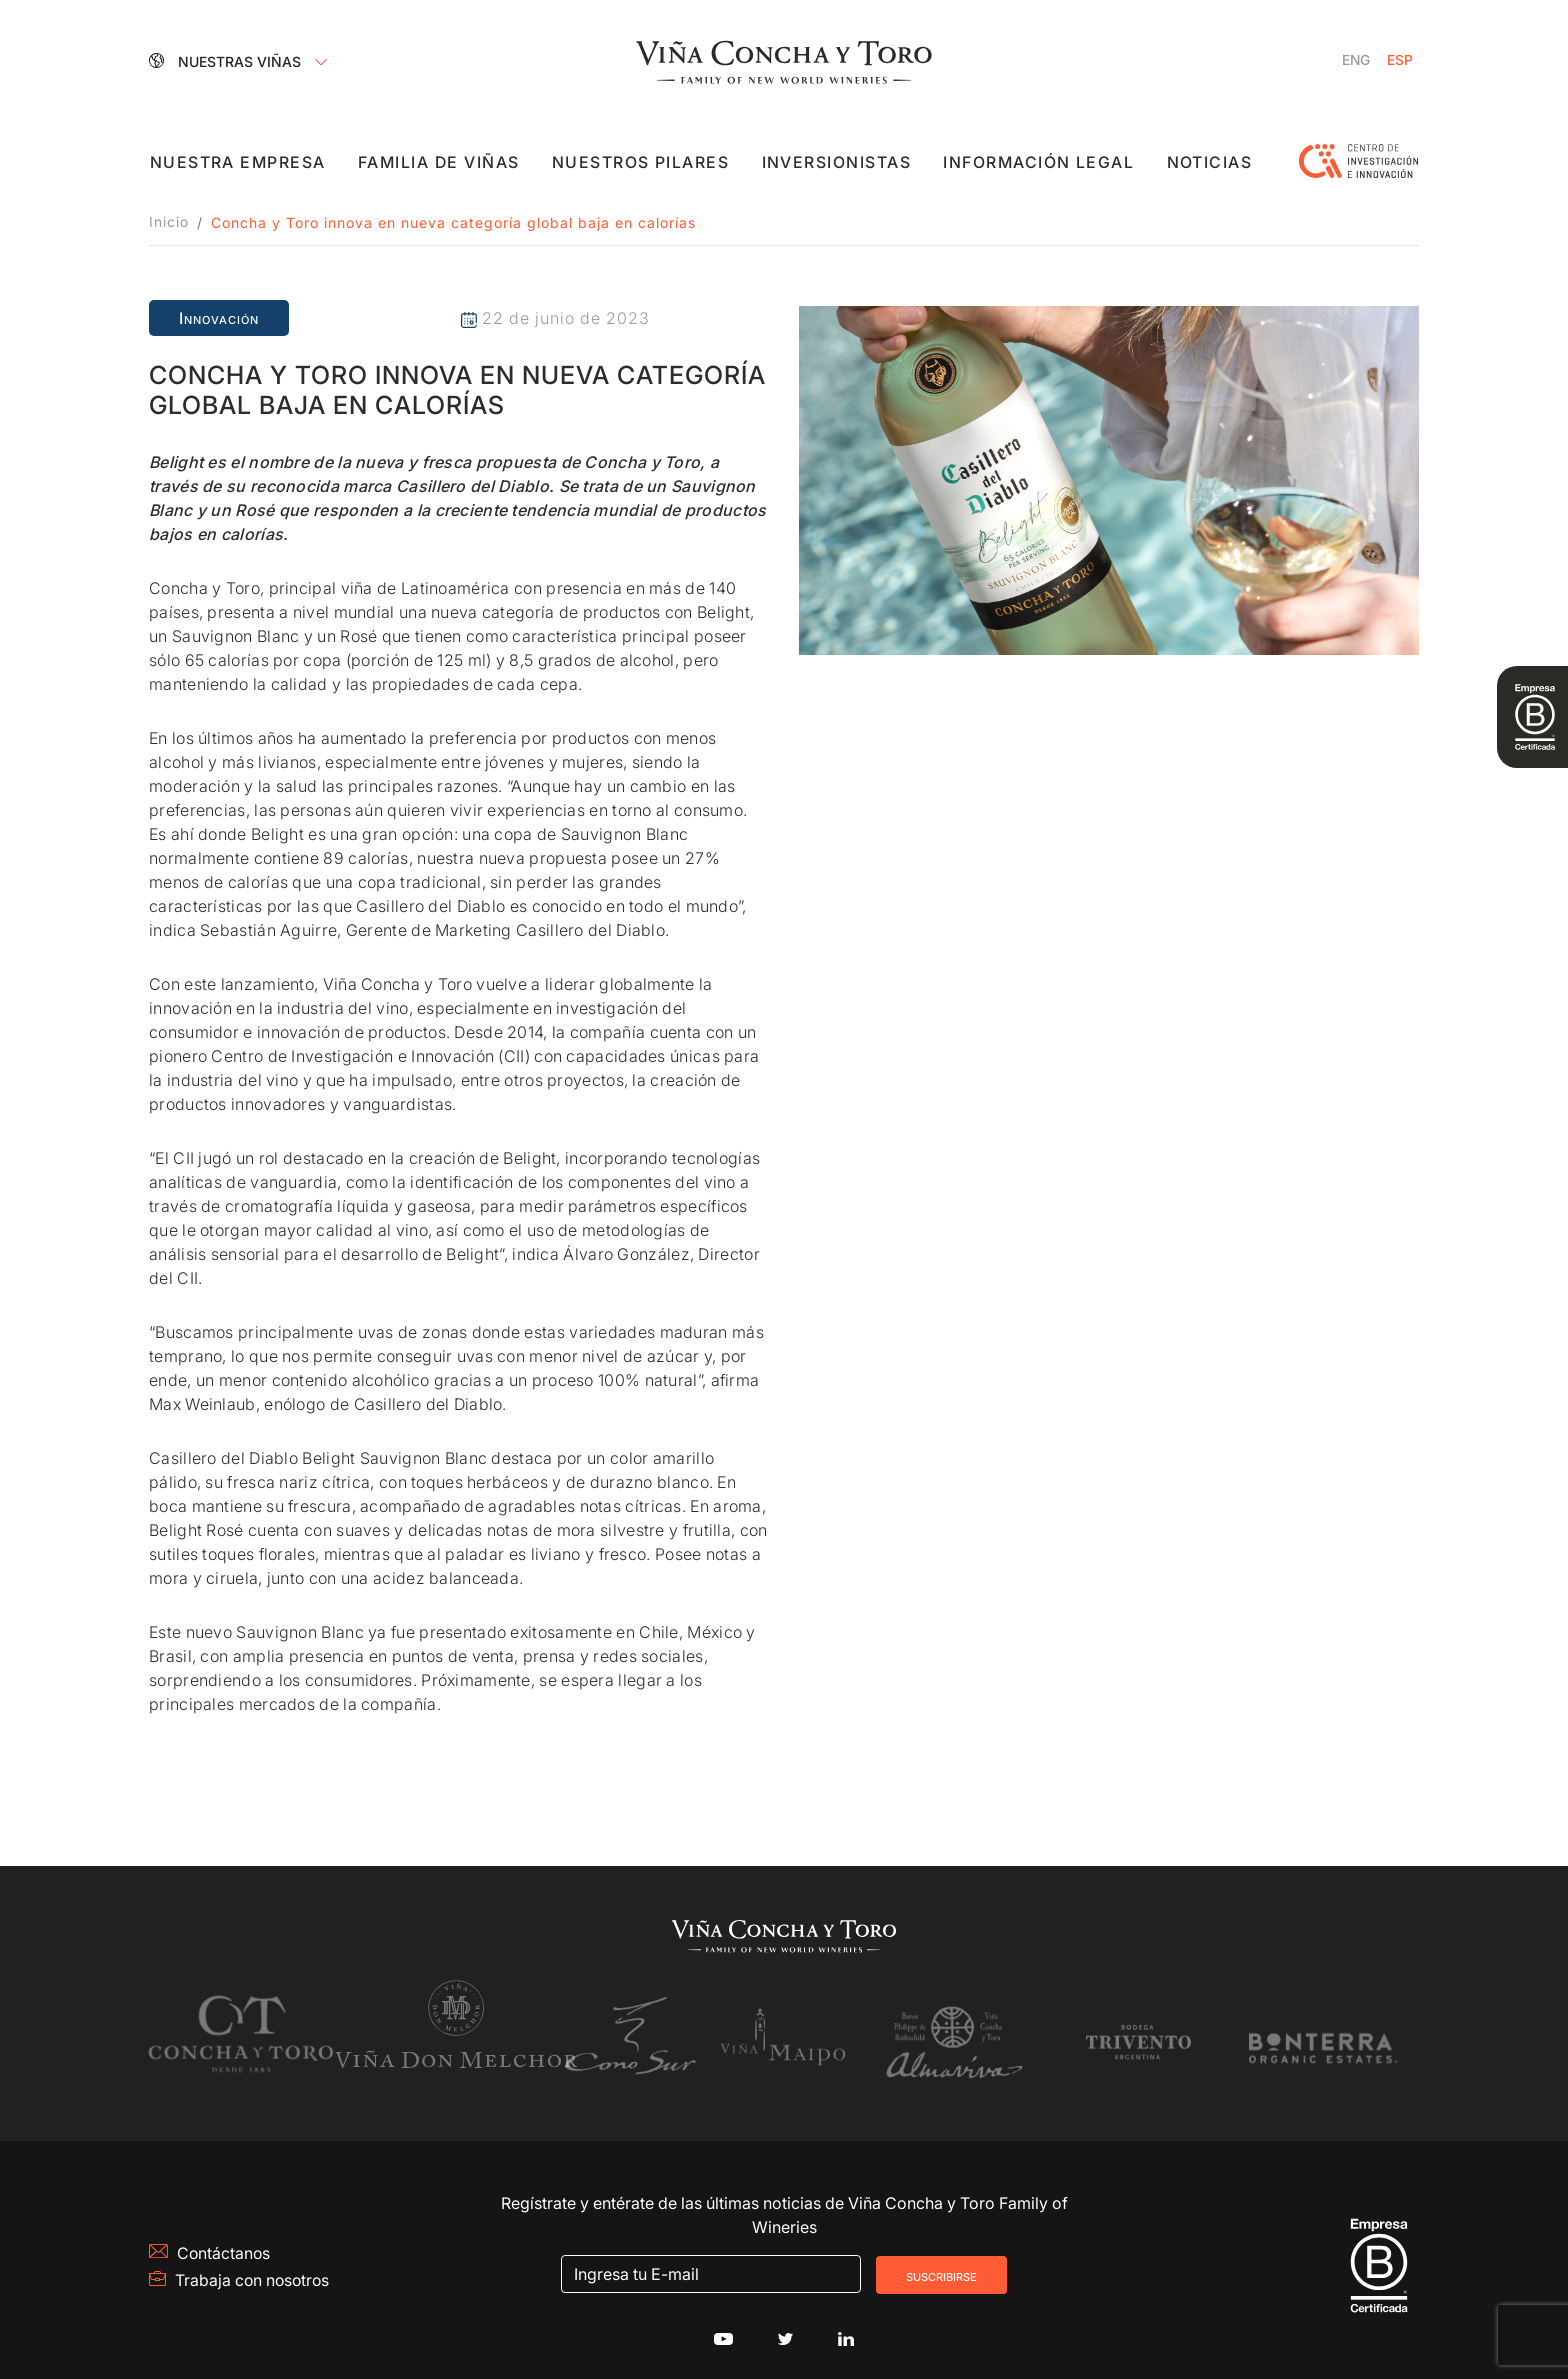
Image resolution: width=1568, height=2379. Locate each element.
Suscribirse (941, 2263)
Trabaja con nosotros (241, 2268)
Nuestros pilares (642, 164)
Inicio (169, 222)
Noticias (1209, 164)
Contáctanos (210, 2241)
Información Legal (1039, 164)
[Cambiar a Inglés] (1355, 60)
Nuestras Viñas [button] (227, 60)
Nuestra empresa (238, 164)
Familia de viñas (440, 164)
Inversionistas (837, 164)
